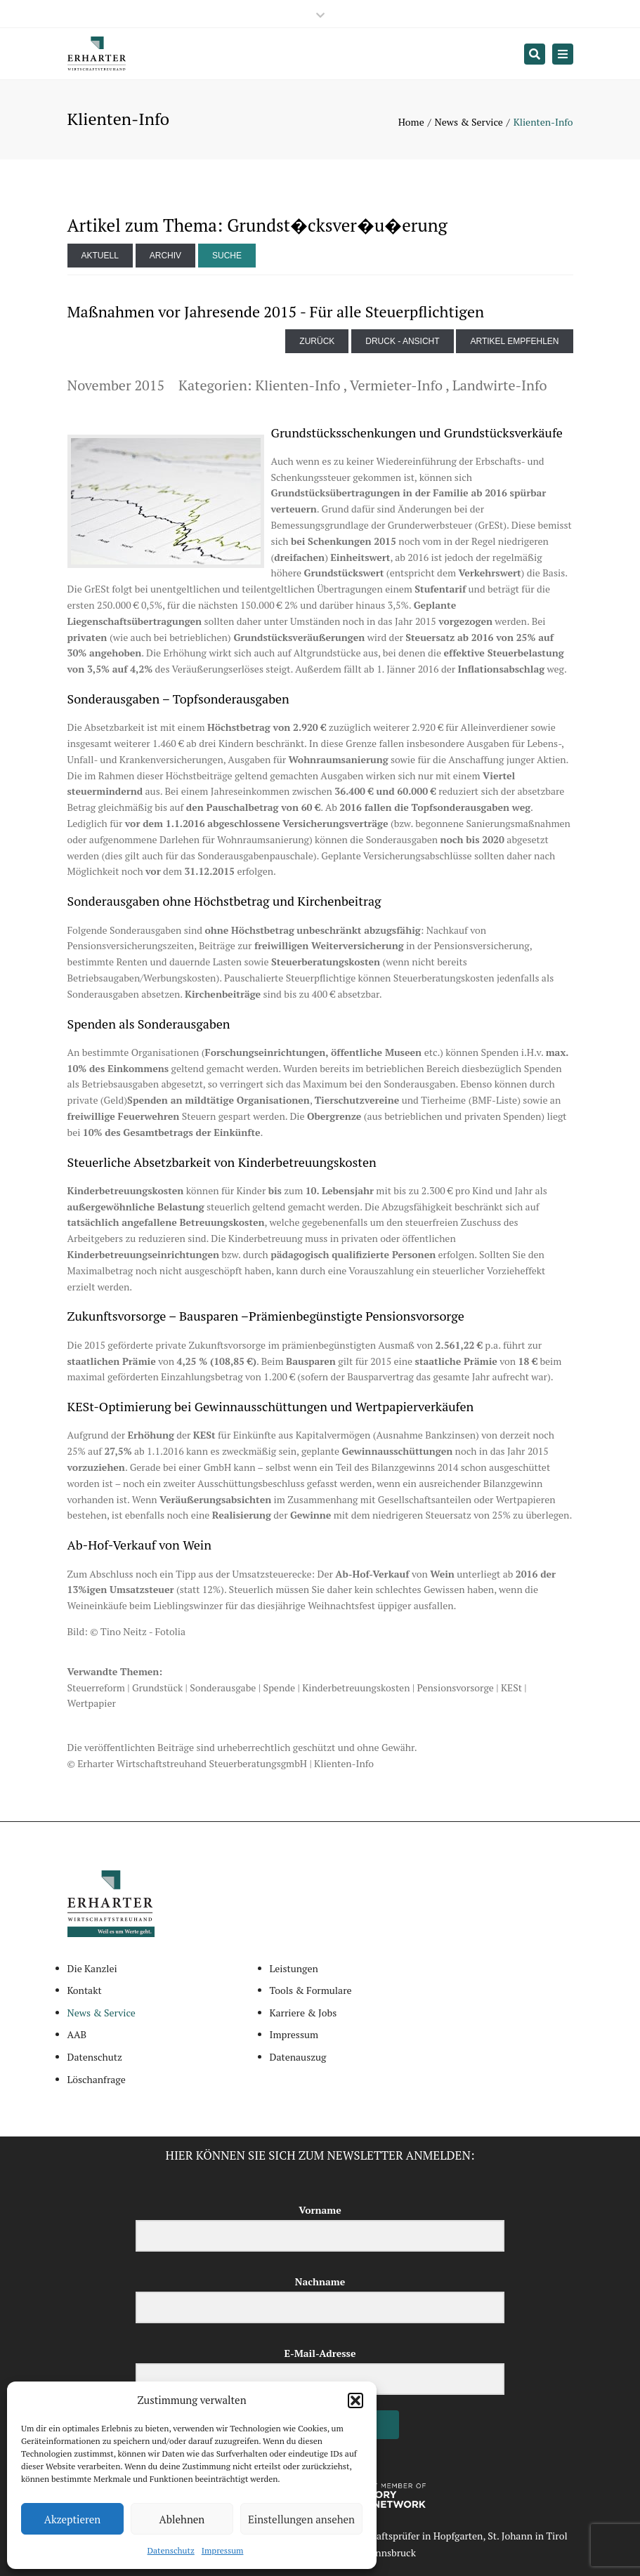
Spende (279, 1687)
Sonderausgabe (223, 1687)
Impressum (223, 2550)
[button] (355, 2400)
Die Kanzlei (92, 1968)
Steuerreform (96, 1687)
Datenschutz (171, 2550)
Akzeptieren (72, 2519)
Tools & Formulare (311, 1990)
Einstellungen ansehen (301, 2519)
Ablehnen (182, 2519)
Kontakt (84, 1990)
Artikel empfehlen (514, 341)
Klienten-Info (297, 385)
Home (411, 121)
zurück (316, 341)
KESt (511, 1687)
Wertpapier (91, 1703)
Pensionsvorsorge (455, 1687)
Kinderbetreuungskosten (356, 1687)
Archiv (165, 255)
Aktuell (100, 255)
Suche (227, 255)
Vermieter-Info (396, 385)
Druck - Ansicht (402, 341)
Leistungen (294, 1968)
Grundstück (157, 1687)
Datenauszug (298, 2056)
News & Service (469, 121)
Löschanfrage (96, 2079)
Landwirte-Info (499, 385)
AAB (77, 2034)
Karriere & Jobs (303, 2012)
